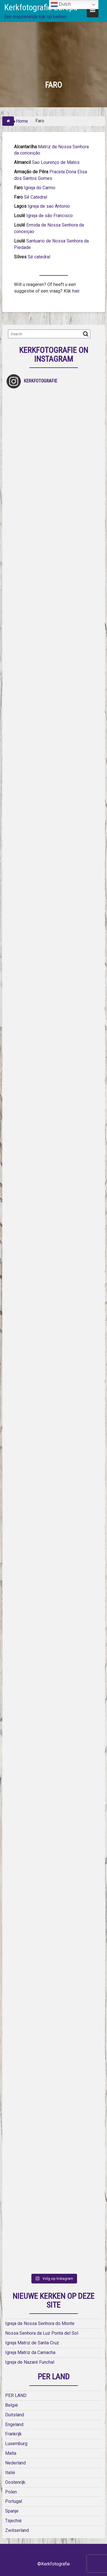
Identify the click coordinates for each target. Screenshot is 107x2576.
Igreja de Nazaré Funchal (29, 2362)
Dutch (61, 4)
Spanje (12, 2511)
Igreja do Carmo (39, 187)
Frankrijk (13, 2434)
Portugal (13, 2501)
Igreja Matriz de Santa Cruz (32, 2342)
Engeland (14, 2424)
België (11, 2405)
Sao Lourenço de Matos (56, 162)
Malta (10, 2453)
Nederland (15, 2463)
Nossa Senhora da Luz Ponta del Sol (41, 2333)
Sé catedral (39, 257)
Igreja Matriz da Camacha (30, 2352)
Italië (10, 2472)
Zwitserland (17, 2530)
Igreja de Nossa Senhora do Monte (39, 2323)
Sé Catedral (35, 197)
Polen (11, 2492)
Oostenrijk (15, 2482)
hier (75, 291)
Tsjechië (13, 2520)
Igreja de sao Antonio (49, 206)
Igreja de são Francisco (49, 215)
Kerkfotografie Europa (41, 7)
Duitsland (14, 2414)
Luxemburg (16, 2443)
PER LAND (16, 2395)
